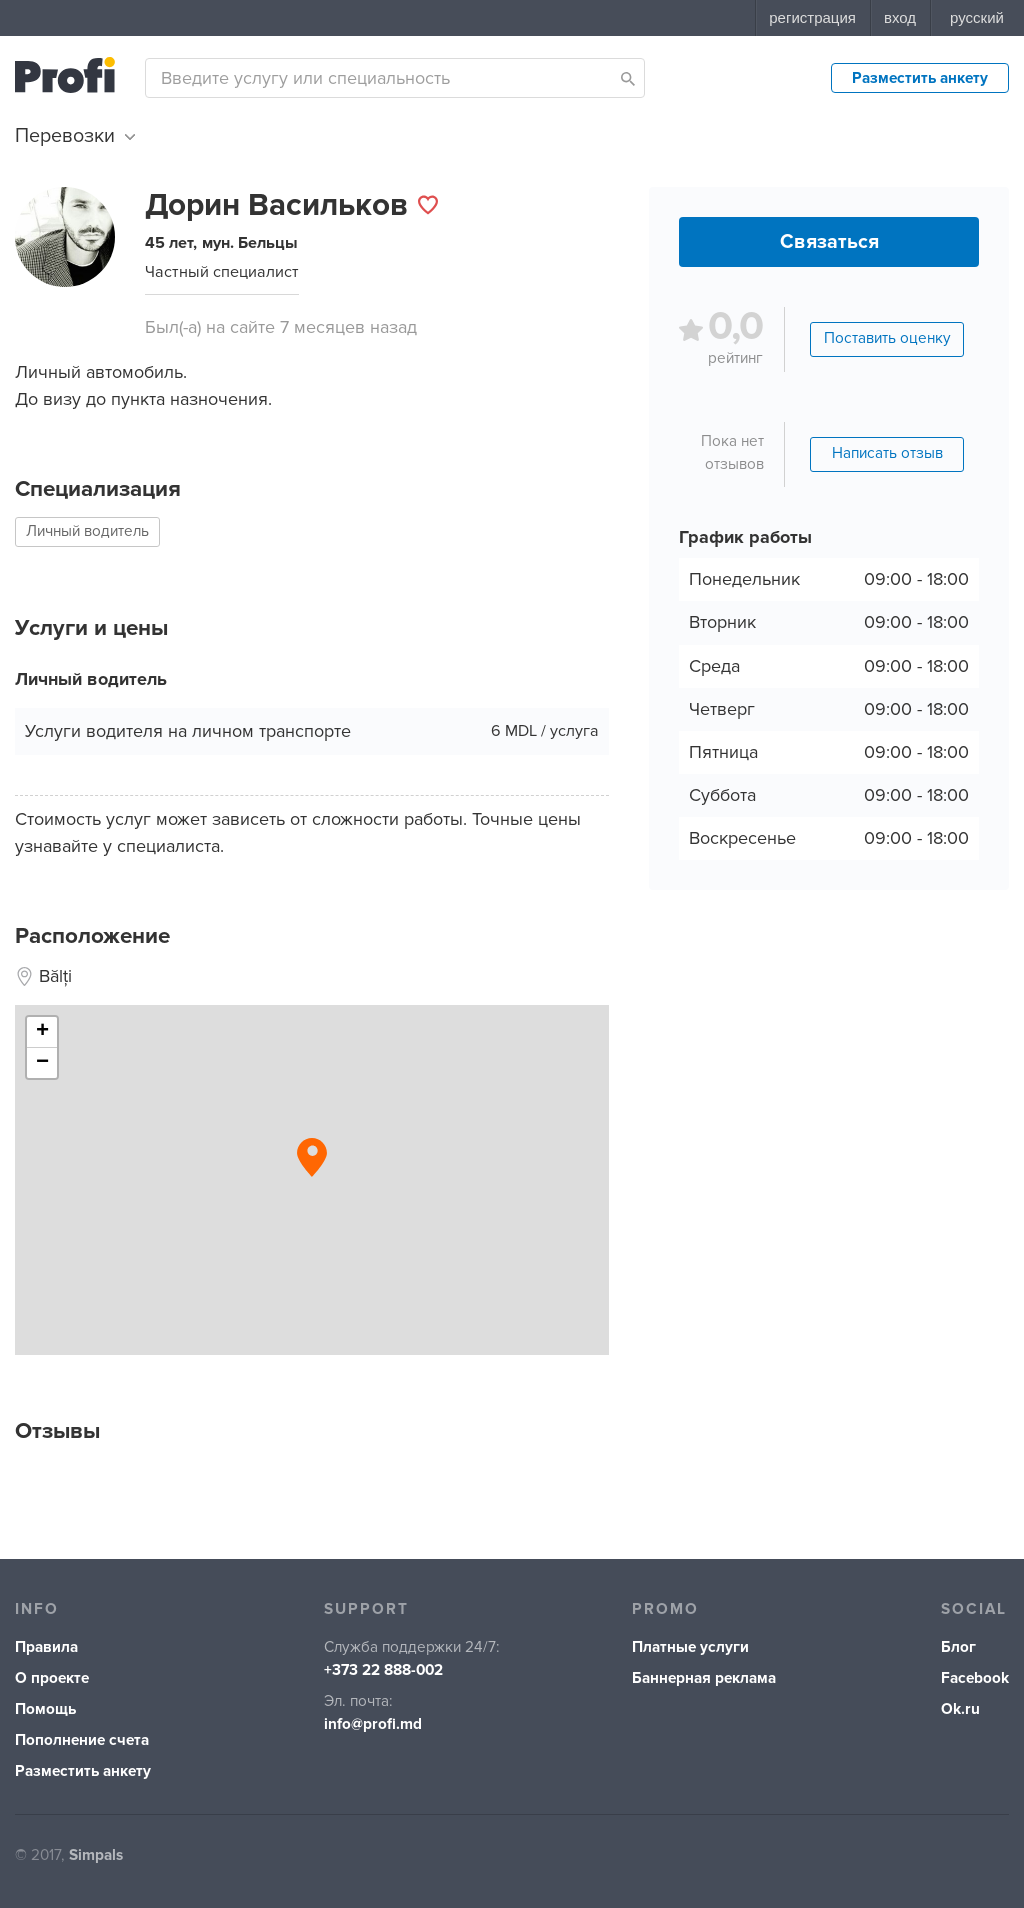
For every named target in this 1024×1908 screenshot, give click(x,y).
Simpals (96, 1855)
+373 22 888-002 (383, 1670)
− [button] (42, 1063)
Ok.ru (960, 1709)
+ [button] (42, 1032)
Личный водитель (87, 531)
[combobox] (395, 78)
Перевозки (74, 136)
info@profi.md (373, 1724)
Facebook (975, 1678)
